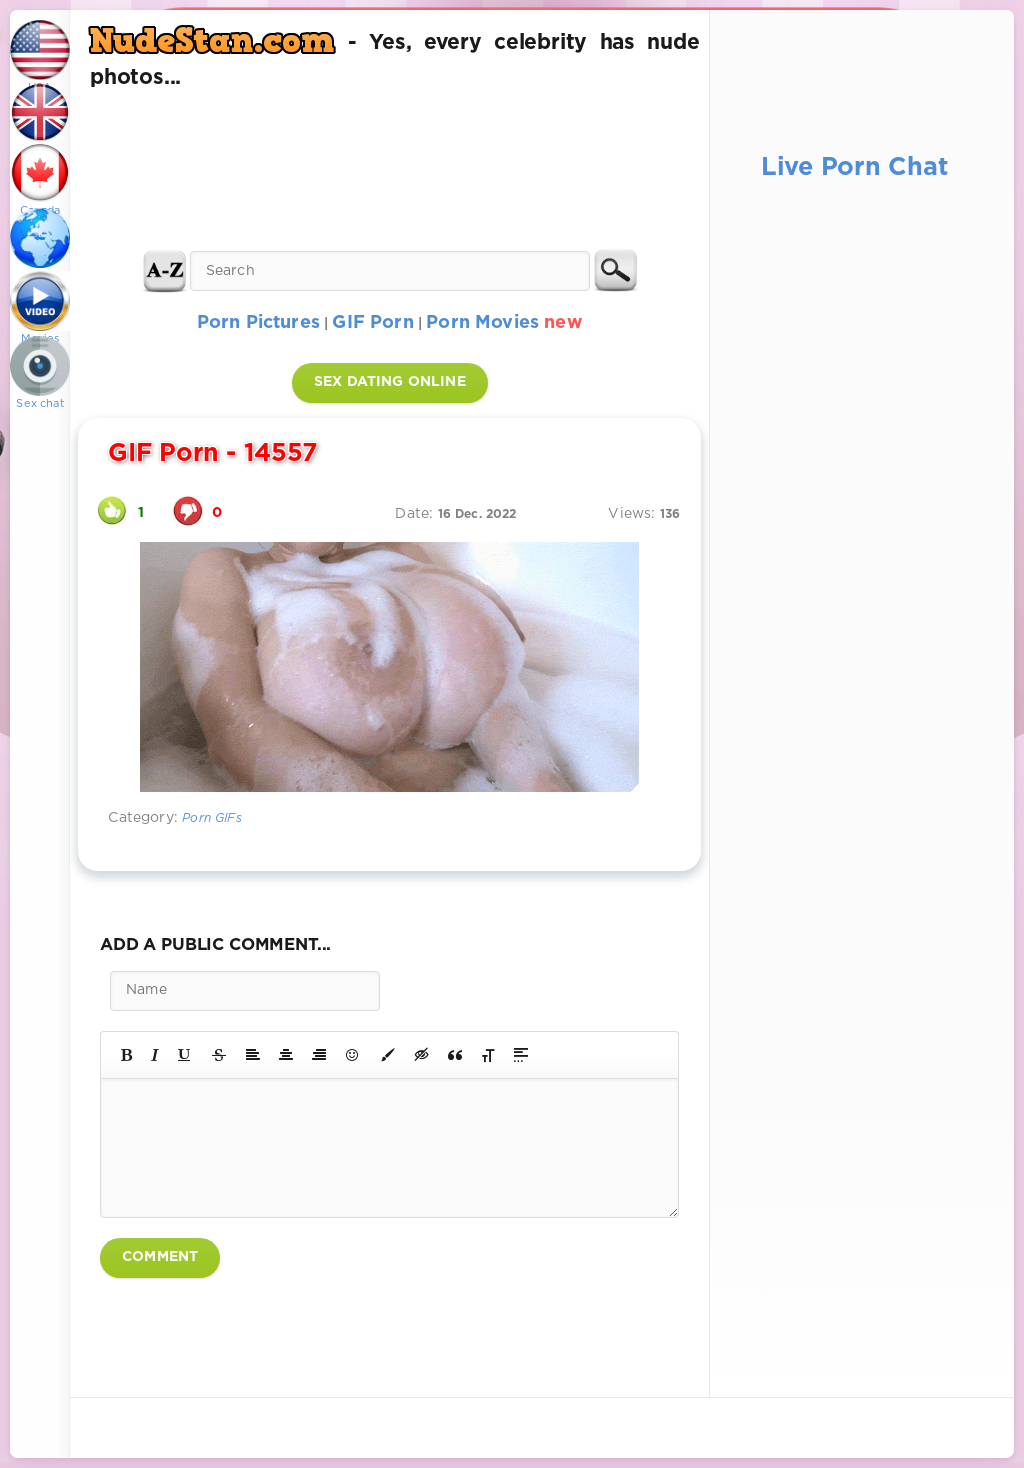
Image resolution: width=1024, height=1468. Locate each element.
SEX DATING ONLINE (390, 382)
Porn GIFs (212, 818)
